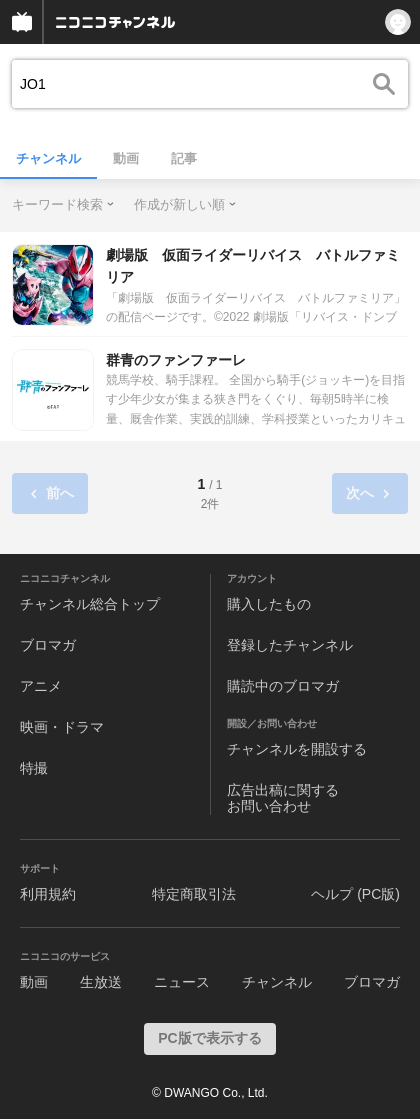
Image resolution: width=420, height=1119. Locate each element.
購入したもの (269, 604)
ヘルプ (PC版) (355, 894)
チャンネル (48, 158)
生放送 (101, 982)
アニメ (41, 686)
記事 (184, 158)
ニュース (182, 982)
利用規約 (48, 894)
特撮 (34, 768)
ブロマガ (48, 645)
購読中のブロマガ (283, 686)
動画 (126, 158)
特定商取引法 (194, 894)
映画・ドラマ (62, 727)
